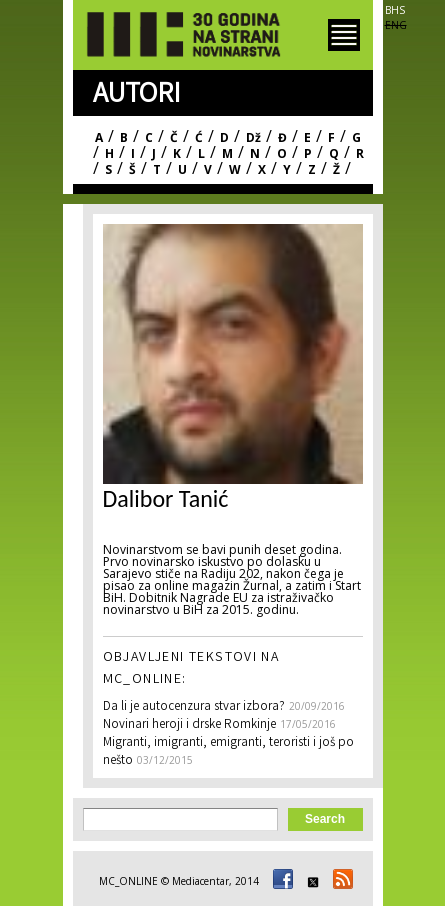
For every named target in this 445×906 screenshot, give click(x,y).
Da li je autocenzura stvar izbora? (194, 707)
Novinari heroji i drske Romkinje (189, 725)
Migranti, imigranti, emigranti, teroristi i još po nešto (228, 752)
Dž (253, 137)
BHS (395, 10)
